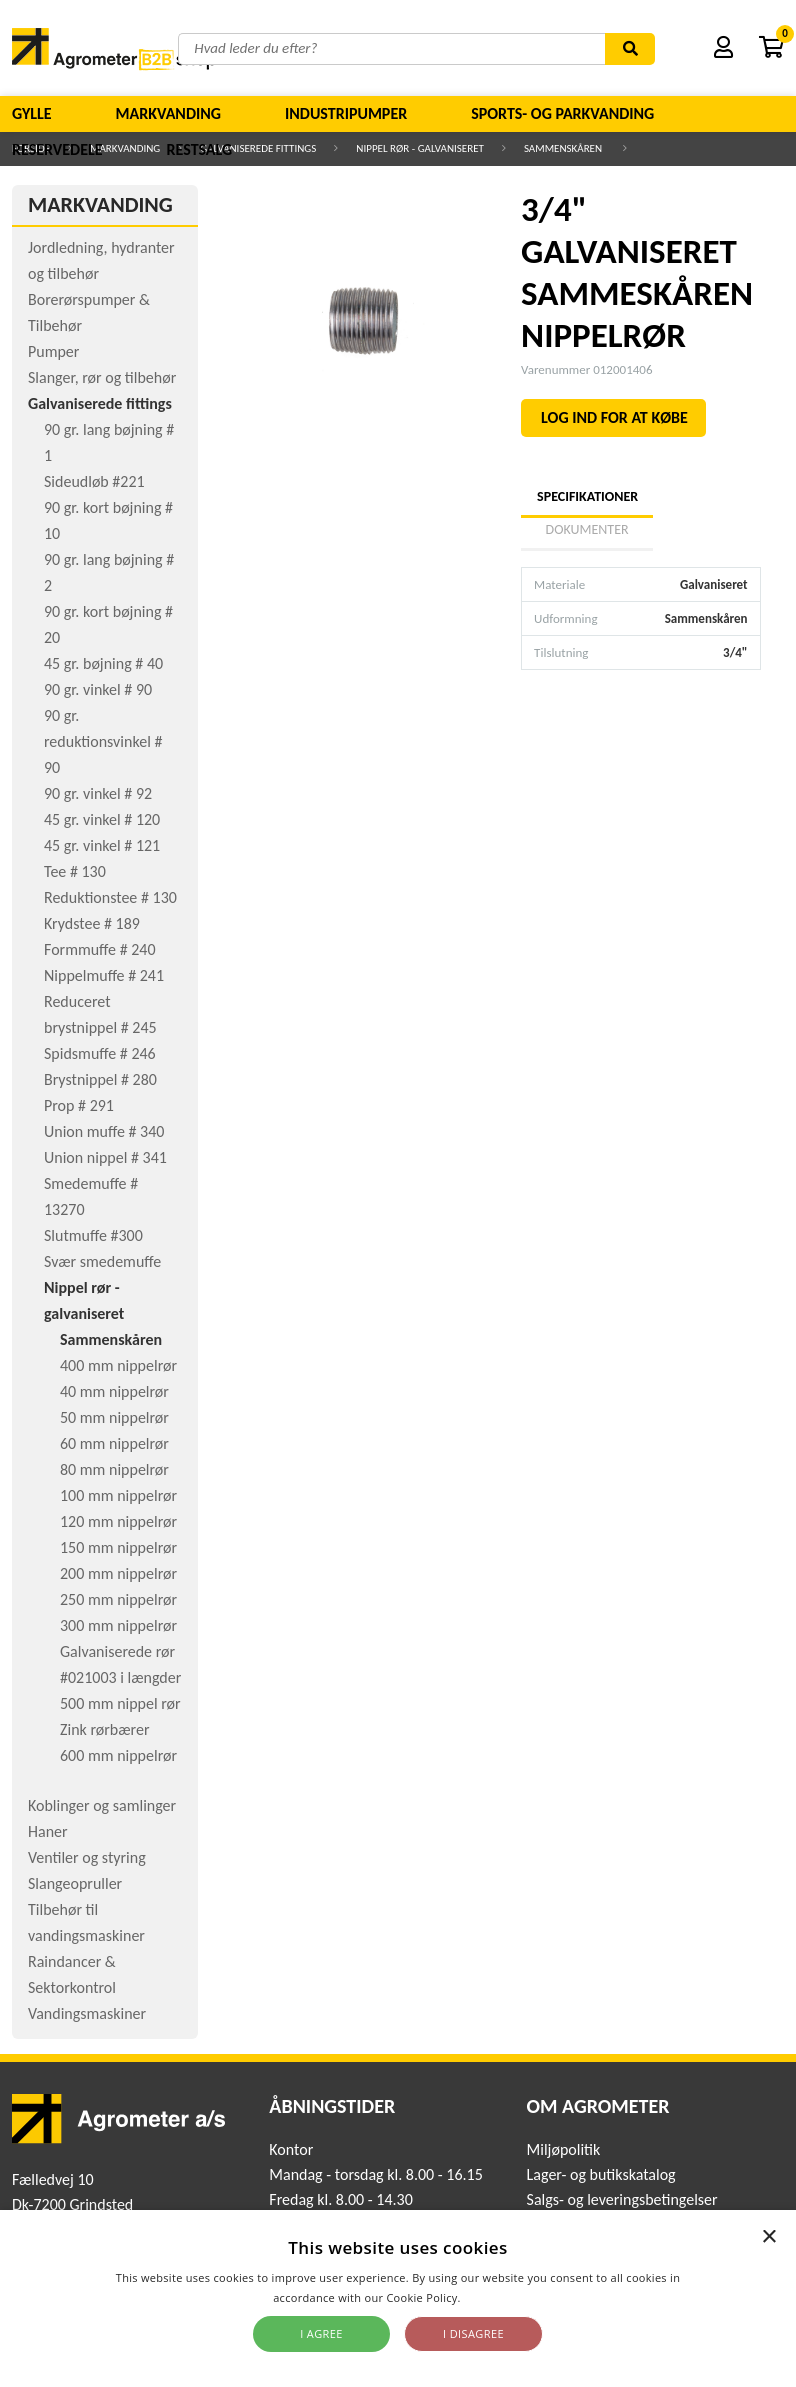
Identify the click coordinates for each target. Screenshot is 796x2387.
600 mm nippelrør (118, 1755)
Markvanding (168, 113)
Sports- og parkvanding (562, 113)
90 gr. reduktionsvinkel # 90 (103, 741)
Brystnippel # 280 (100, 1079)
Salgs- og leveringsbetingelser (622, 2199)
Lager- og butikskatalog (601, 2174)
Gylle (32, 113)
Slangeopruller (75, 1883)
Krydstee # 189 (92, 923)
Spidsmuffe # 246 (100, 1053)
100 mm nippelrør (118, 1495)
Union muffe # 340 (104, 1131)
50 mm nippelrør (114, 1417)
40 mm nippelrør (114, 1391)
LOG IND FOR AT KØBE (614, 417)
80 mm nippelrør (114, 1469)
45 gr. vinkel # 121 (102, 845)
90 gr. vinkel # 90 (98, 689)
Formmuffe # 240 (100, 949)
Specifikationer (587, 496)
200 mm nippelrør (118, 1573)
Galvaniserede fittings (100, 403)
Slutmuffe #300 (93, 1235)
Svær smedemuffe (102, 1261)
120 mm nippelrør (118, 1521)
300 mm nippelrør (118, 1625)
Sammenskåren (111, 1339)
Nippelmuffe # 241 (104, 975)
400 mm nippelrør (118, 1365)
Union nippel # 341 (105, 1157)
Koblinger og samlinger (102, 1805)
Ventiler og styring (87, 1857)
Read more (493, 2297)
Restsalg (200, 149)
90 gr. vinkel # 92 (98, 793)
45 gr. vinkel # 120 (102, 819)
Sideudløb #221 (94, 481)
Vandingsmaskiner (87, 2013)
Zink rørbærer (105, 1729)
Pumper (53, 351)
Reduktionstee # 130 (110, 897)
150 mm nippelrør (118, 1547)
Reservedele (57, 149)
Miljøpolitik (564, 2149)
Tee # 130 (75, 871)
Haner (48, 1831)
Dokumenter (587, 529)
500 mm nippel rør (120, 1703)
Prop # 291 (79, 1105)
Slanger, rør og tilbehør (102, 377)
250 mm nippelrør (118, 1599)
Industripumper (346, 113)
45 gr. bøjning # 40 (103, 663)
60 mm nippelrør (114, 1443)
